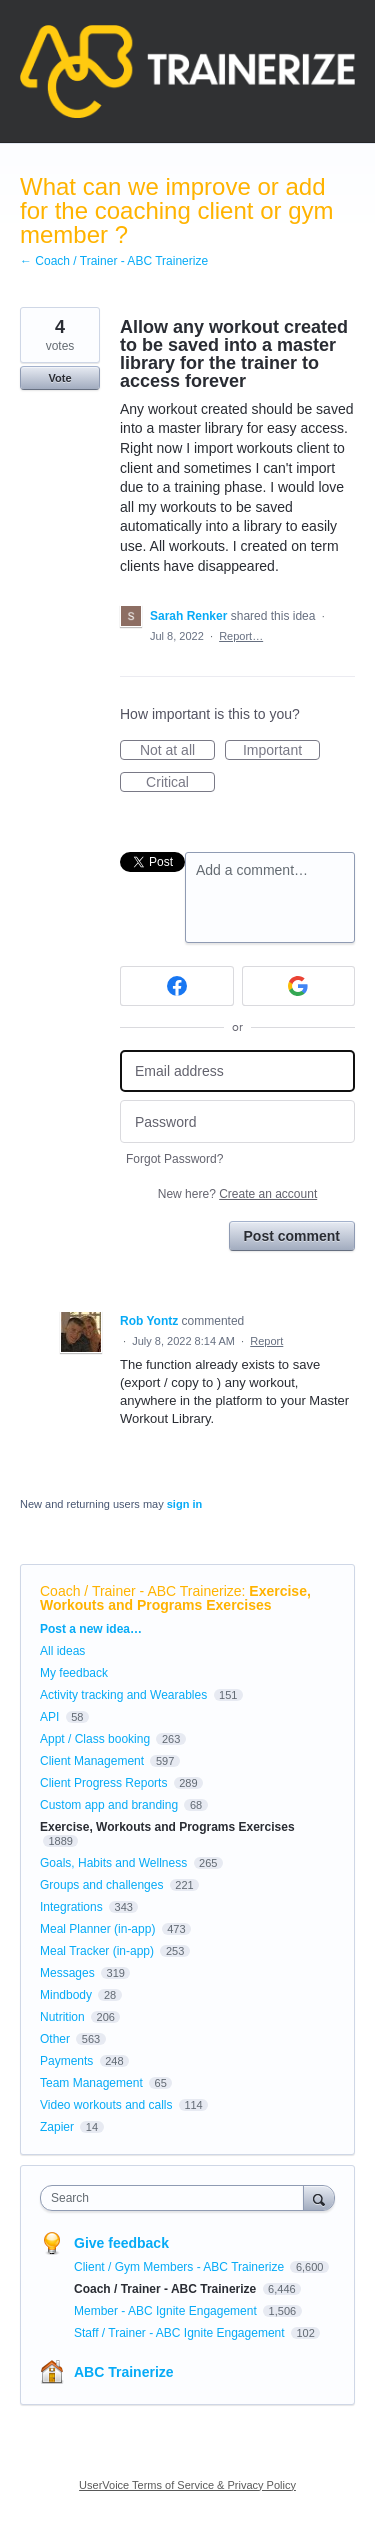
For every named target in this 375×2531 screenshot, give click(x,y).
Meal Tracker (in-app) (97, 1951)
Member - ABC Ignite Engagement (167, 2311)
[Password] (237, 1121)
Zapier (57, 2127)
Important (281, 751)
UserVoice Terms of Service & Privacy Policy (187, 2485)
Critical (180, 783)
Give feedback (121, 2243)
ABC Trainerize (124, 2372)
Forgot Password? (174, 1159)
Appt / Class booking (95, 1739)
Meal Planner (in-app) (97, 1929)
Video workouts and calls (106, 2105)
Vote (59, 378)
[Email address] (237, 1071)
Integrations (71, 1907)
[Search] (319, 2197)
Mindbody (66, 1995)
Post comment (292, 1236)
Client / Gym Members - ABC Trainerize (180, 2267)
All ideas (62, 1651)
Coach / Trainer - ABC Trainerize (141, 1591)
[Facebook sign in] (177, 986)
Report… (241, 636)
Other (55, 2039)
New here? (237, 1194)
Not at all (177, 751)
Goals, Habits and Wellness (113, 1863)
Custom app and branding (109, 1805)
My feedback (74, 1673)
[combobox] (176, 2198)
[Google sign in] (299, 986)
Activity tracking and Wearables (123, 1695)
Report (266, 1341)
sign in (184, 1504)
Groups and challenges (101, 1885)
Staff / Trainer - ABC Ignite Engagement (181, 2333)
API (49, 1717)
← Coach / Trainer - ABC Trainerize (114, 261)
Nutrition (62, 2017)
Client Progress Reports (103, 1783)
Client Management (92, 1761)
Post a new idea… (91, 1629)
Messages (67, 1973)
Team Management (91, 2083)
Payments (66, 2061)
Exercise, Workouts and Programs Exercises (175, 1598)
